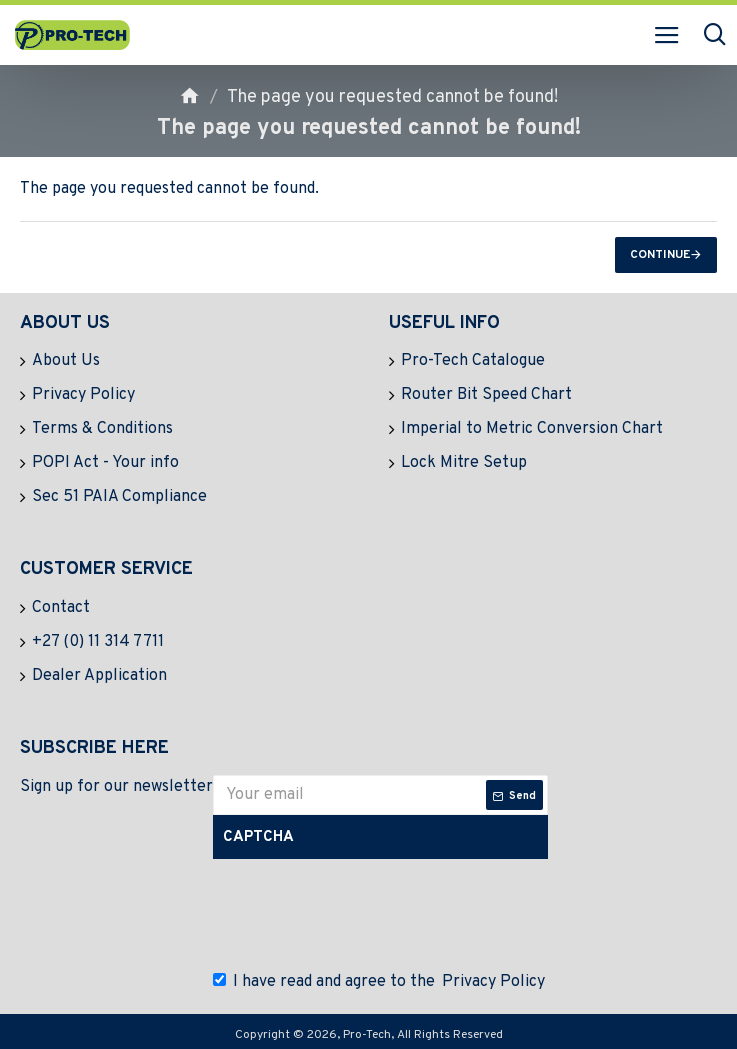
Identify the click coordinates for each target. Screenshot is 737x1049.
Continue (660, 255)
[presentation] (368, 910)
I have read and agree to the (380, 982)
